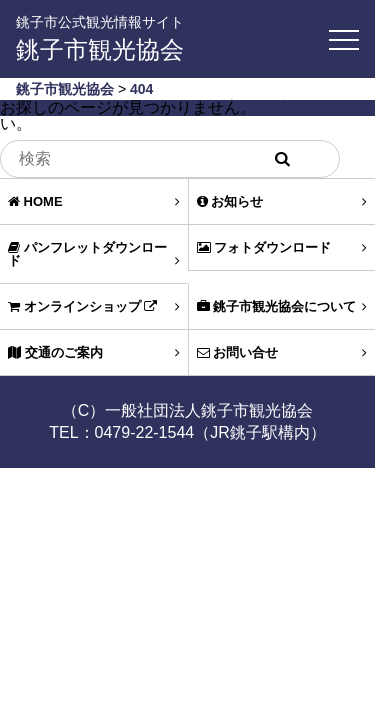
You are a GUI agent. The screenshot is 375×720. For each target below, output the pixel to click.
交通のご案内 (94, 352)
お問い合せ (282, 352)
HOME (94, 201)
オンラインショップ (94, 306)
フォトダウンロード (282, 247)
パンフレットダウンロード (94, 254)
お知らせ (282, 201)
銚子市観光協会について (282, 306)
